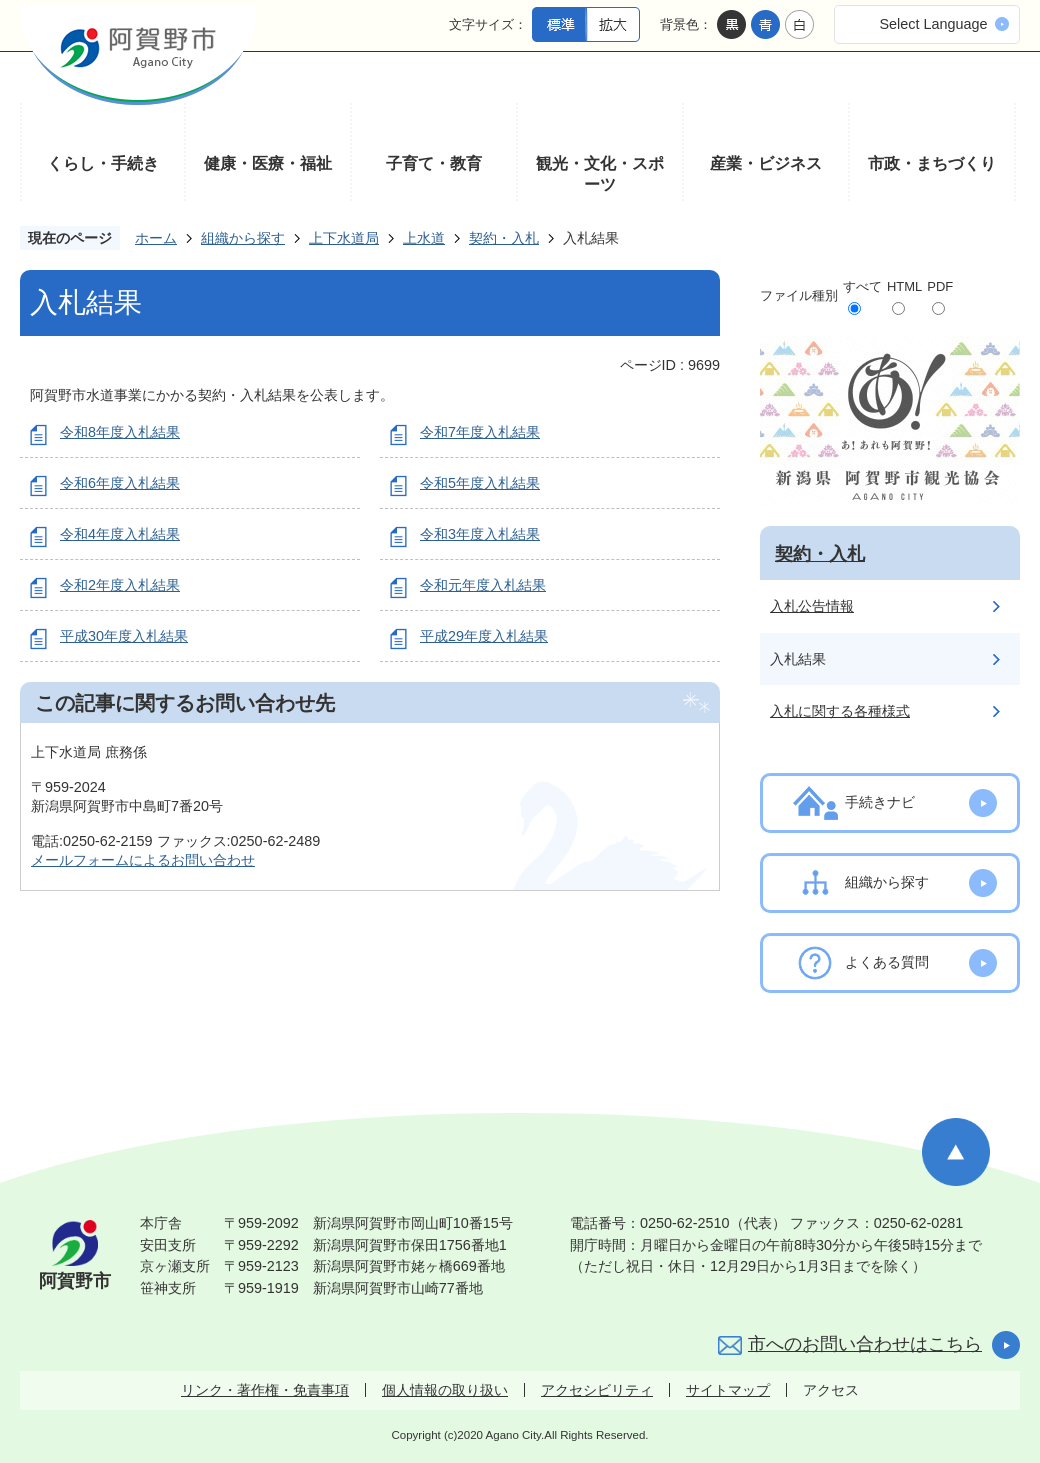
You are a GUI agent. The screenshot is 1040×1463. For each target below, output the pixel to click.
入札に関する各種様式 (840, 711)
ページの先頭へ (956, 1152)
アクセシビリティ (597, 1390)
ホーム (156, 238)
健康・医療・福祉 (268, 163)
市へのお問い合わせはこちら (865, 1344)
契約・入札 (504, 238)
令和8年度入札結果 (120, 432)
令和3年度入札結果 (480, 534)
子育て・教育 (434, 163)
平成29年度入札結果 (484, 636)
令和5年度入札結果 (480, 483)
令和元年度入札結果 (483, 585)
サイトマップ (728, 1390)
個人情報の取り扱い (445, 1390)
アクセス (831, 1390)
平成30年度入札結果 (124, 636)
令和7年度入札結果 (480, 432)
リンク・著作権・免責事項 (265, 1390)
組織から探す (243, 238)
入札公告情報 (812, 606)
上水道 (424, 238)
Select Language (933, 24)
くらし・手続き (103, 163)
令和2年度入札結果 (120, 585)
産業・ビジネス (766, 163)
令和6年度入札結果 (120, 483)
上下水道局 (344, 238)
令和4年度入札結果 (120, 534)
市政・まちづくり (932, 163)
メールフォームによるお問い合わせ (143, 860)
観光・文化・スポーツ (600, 174)
